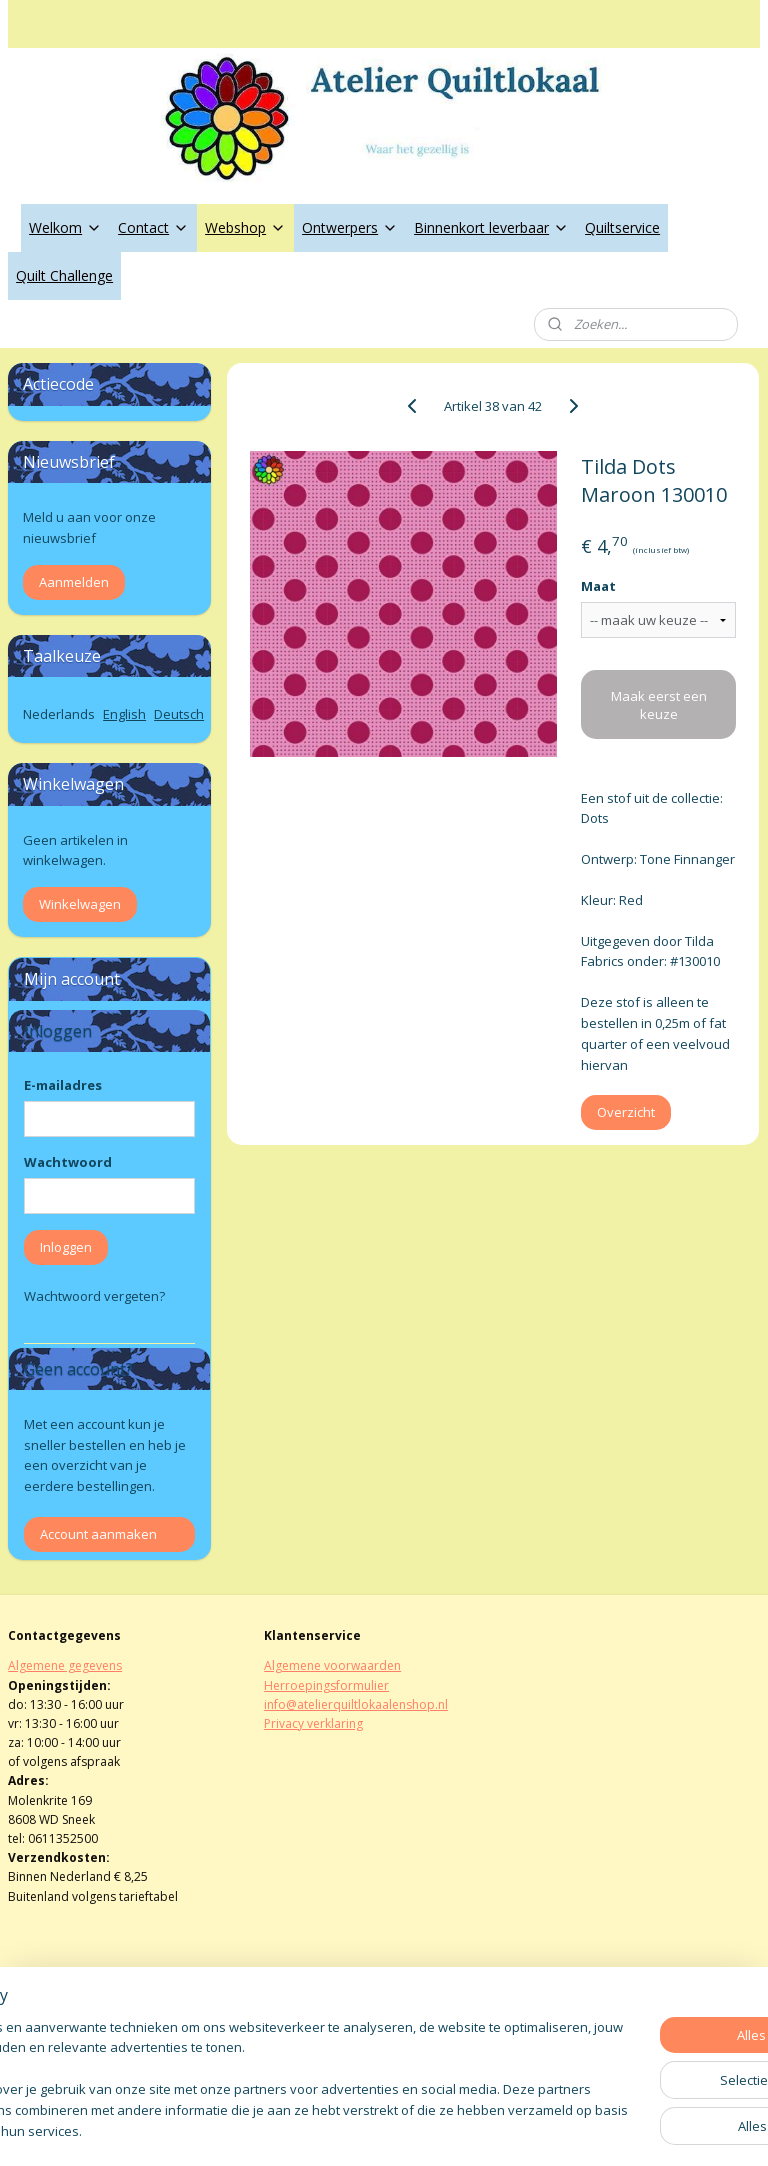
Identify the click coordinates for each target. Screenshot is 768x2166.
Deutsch (179, 714)
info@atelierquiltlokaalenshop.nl (356, 1704)
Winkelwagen (80, 904)
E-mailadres (63, 1085)
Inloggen (66, 1247)
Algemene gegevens (65, 1665)
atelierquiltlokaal (329, 2030)
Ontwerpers (350, 227)
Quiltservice (622, 227)
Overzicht (627, 1113)
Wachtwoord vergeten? (94, 1296)
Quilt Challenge (64, 275)
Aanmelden (74, 582)
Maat (599, 587)
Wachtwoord (68, 1162)
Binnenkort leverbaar (491, 227)
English (124, 714)
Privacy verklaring (313, 1723)
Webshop (245, 227)
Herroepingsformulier (326, 1685)
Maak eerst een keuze (659, 705)
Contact (153, 227)
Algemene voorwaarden (332, 1665)
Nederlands (59, 714)
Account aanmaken (98, 1534)
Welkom (65, 227)
